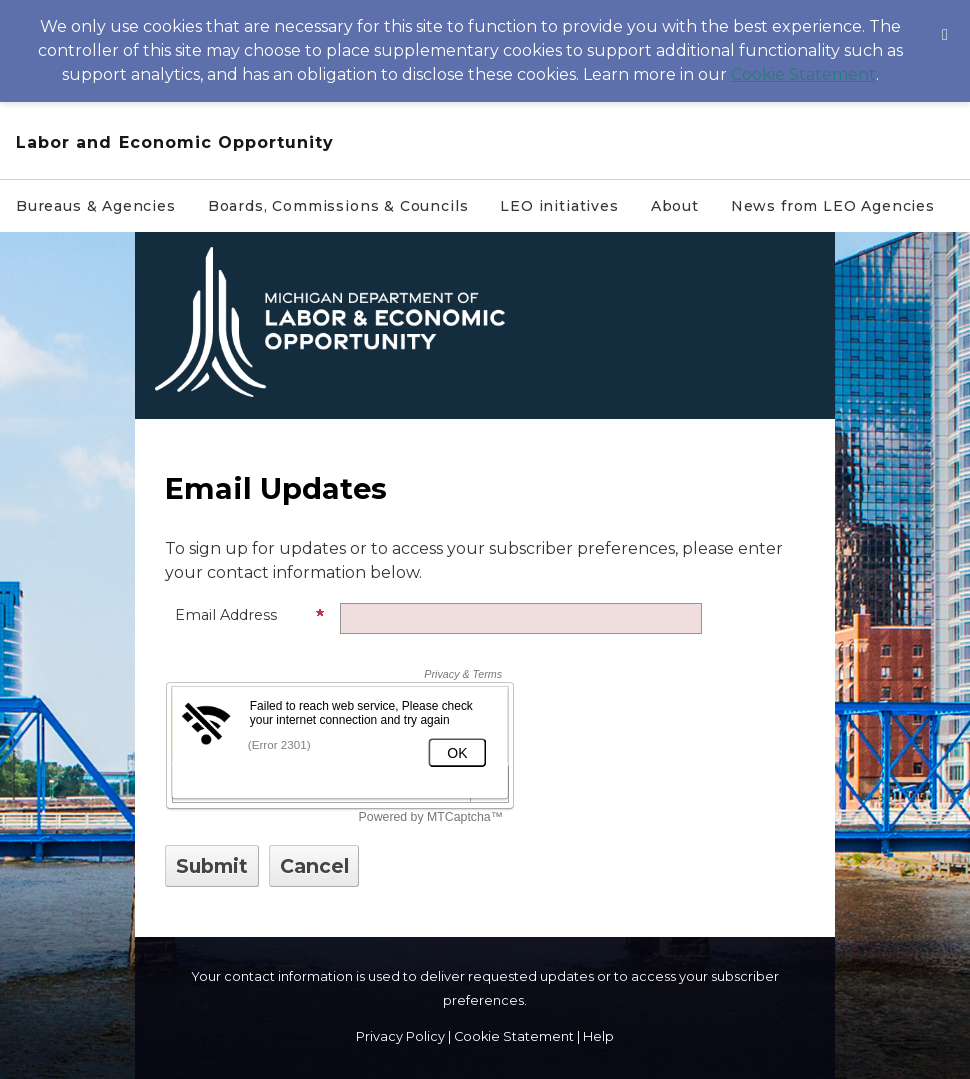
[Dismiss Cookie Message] (945, 19)
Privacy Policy (400, 1036)
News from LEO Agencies (833, 206)
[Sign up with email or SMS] (212, 866)
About (675, 206)
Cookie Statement (803, 74)
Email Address (250, 615)
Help (598, 1036)
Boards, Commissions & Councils (338, 206)
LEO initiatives (559, 206)
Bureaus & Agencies (96, 206)
